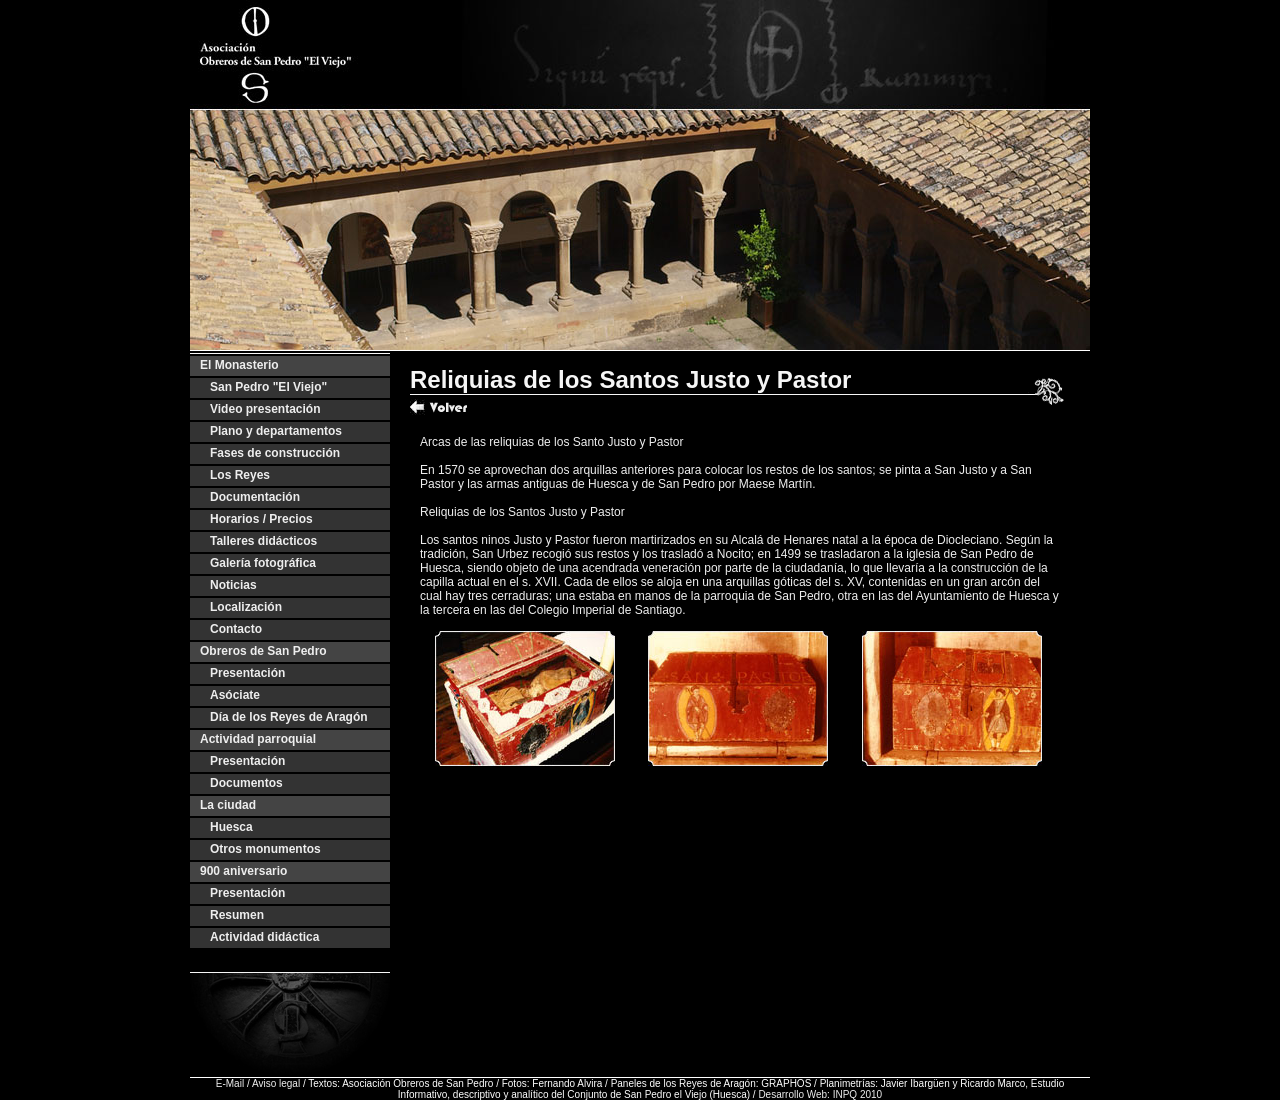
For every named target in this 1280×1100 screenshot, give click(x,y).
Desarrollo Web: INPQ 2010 (820, 1094)
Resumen (237, 915)
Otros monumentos (265, 849)
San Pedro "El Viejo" (268, 387)
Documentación (255, 497)
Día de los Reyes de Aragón (289, 717)
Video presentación (265, 409)
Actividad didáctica (264, 937)
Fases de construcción (275, 453)
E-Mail (230, 1083)
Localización (246, 607)
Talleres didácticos (263, 541)
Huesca (231, 827)
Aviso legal (276, 1083)
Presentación (247, 673)
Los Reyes (240, 475)
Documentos (246, 783)
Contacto (236, 629)
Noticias (233, 585)
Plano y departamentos (276, 431)
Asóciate (235, 695)
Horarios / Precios (261, 519)
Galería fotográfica (263, 563)
